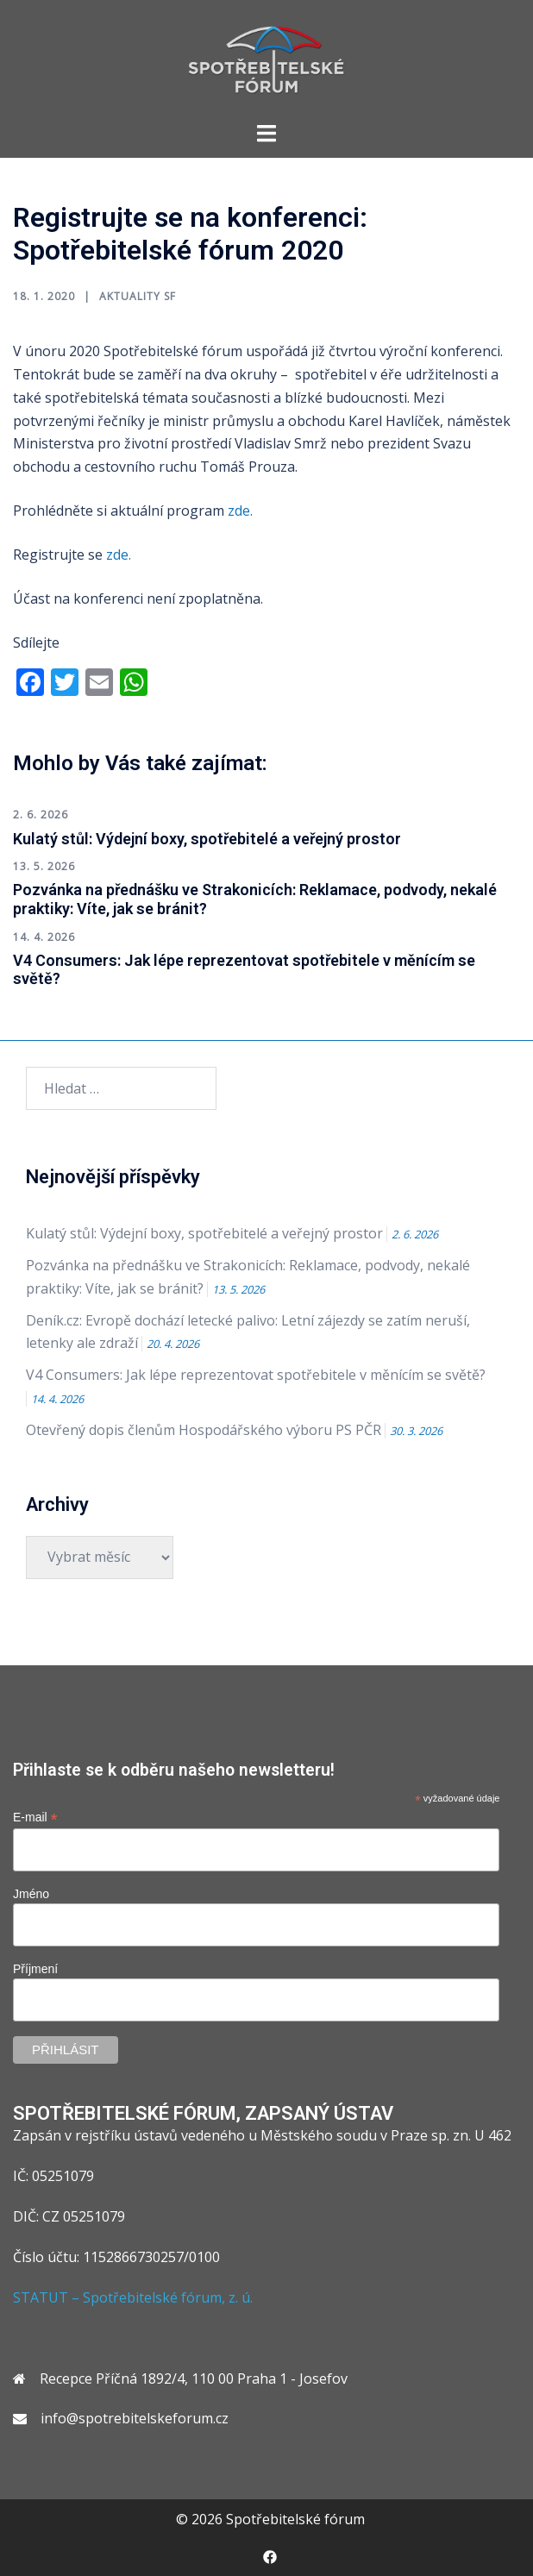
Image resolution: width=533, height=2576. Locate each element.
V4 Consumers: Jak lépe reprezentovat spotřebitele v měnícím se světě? (256, 1374)
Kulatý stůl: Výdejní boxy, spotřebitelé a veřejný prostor (207, 839)
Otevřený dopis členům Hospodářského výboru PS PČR (203, 1429)
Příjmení (35, 1969)
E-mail (35, 1817)
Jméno (31, 1894)
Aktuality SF (137, 296)
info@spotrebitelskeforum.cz (135, 2418)
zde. (242, 510)
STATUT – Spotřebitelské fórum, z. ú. (133, 2297)
